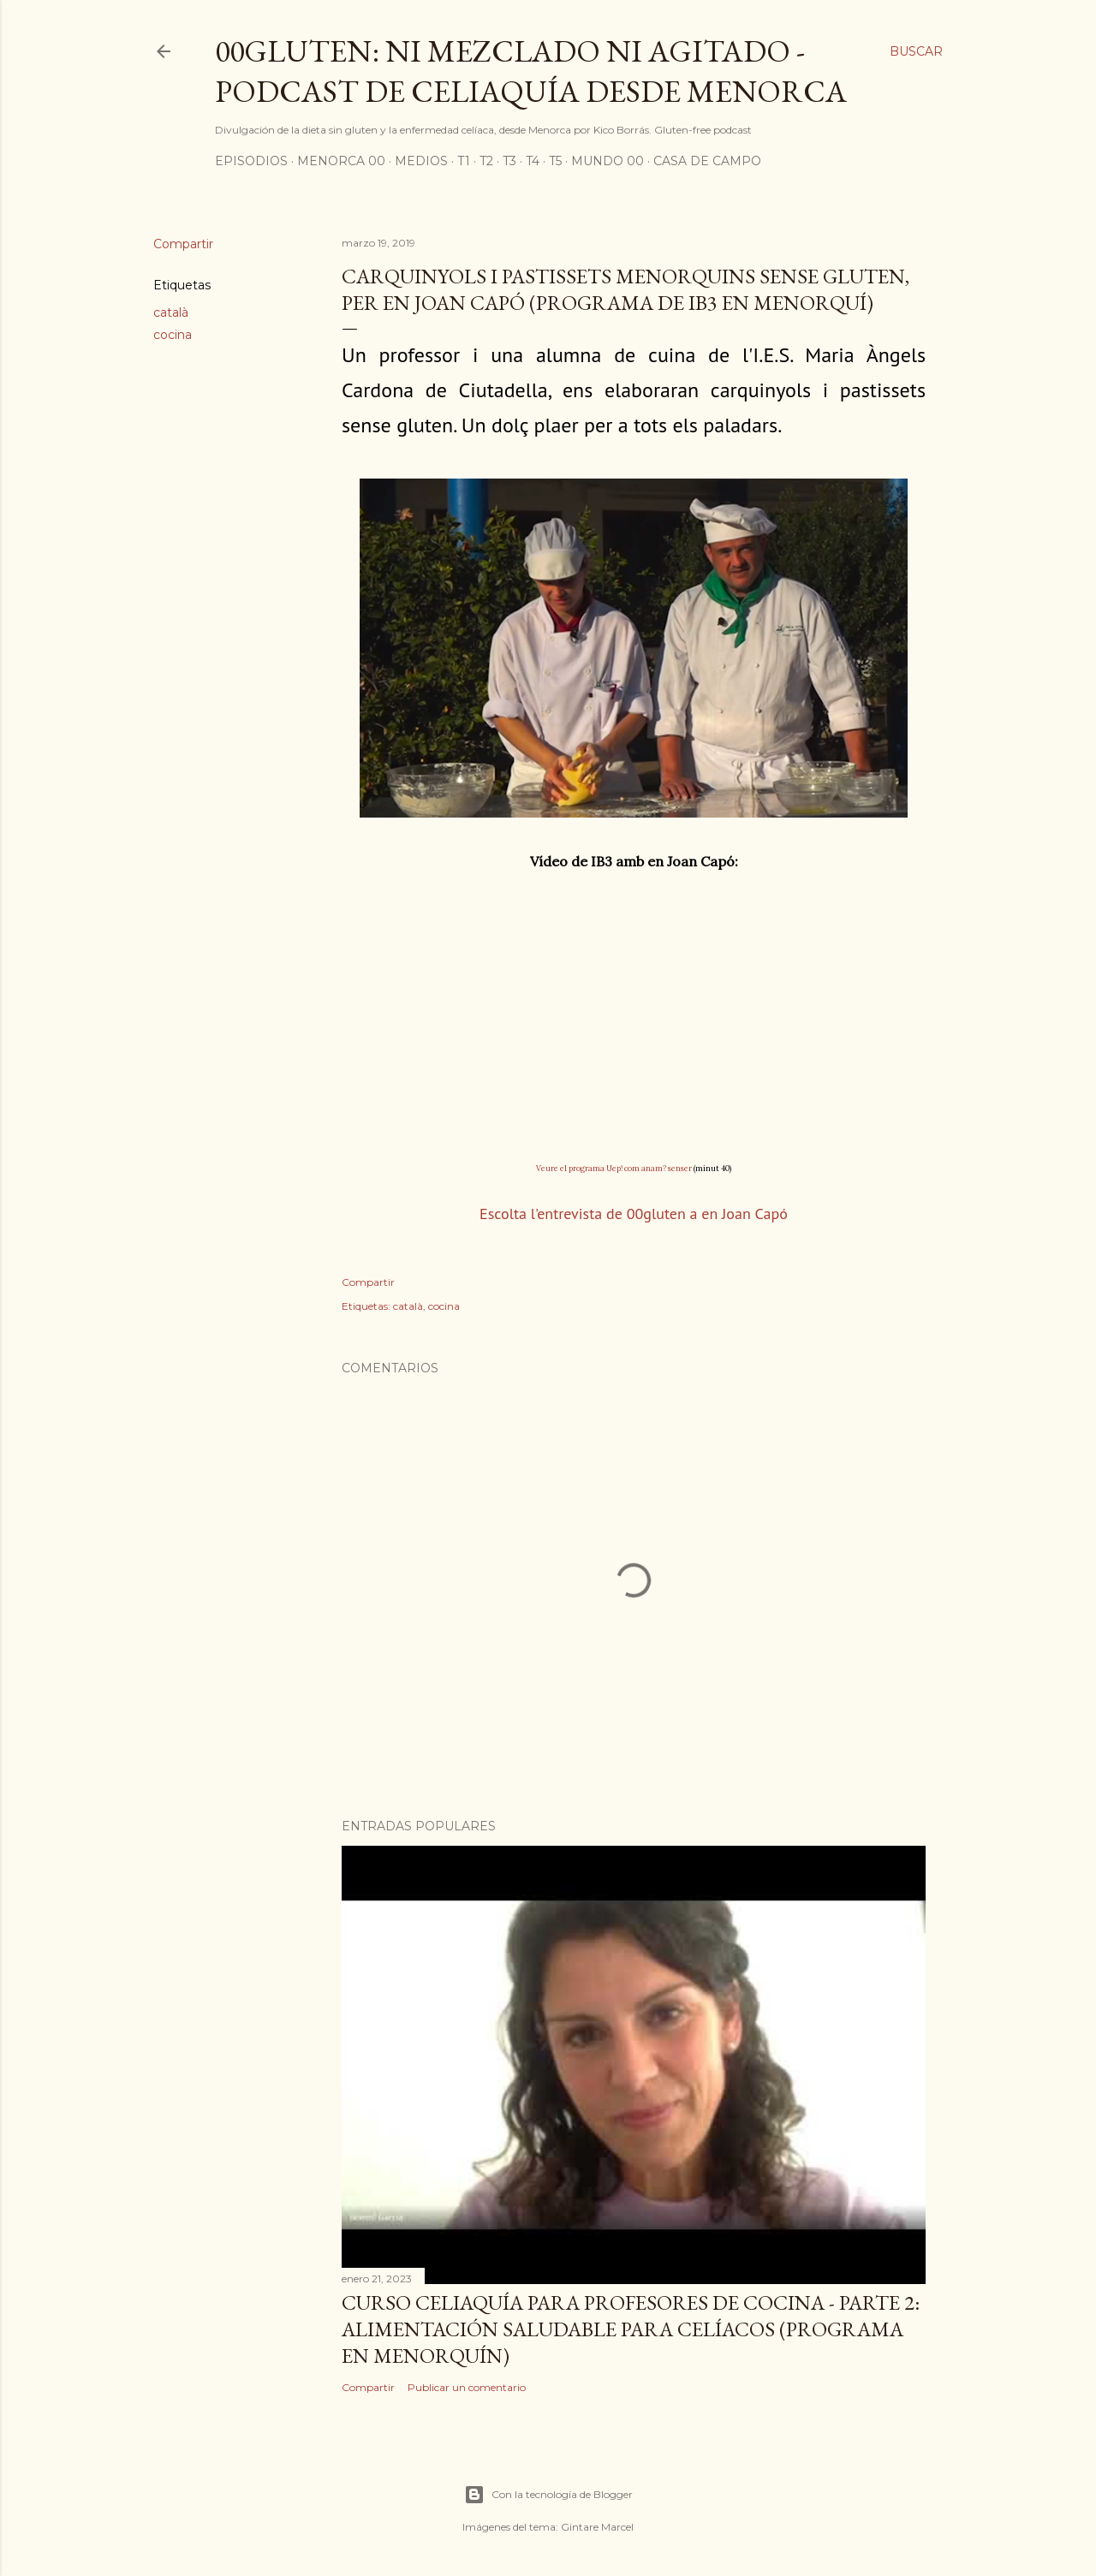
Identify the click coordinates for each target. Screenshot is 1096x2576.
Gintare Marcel (597, 2526)
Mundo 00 (607, 161)
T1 (463, 161)
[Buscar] (916, 51)
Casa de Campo (707, 161)
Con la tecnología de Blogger (548, 2494)
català (170, 312)
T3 (509, 161)
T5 (555, 161)
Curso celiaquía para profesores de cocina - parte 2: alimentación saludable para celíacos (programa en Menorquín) (631, 2329)
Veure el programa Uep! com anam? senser (614, 1168)
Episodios (251, 161)
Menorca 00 (341, 161)
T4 (532, 161)
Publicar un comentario (467, 2387)
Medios (421, 161)
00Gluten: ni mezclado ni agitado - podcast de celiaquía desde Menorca (531, 71)
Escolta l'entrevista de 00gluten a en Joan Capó (634, 1213)
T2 (486, 161)
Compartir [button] (183, 244)
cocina (172, 334)
